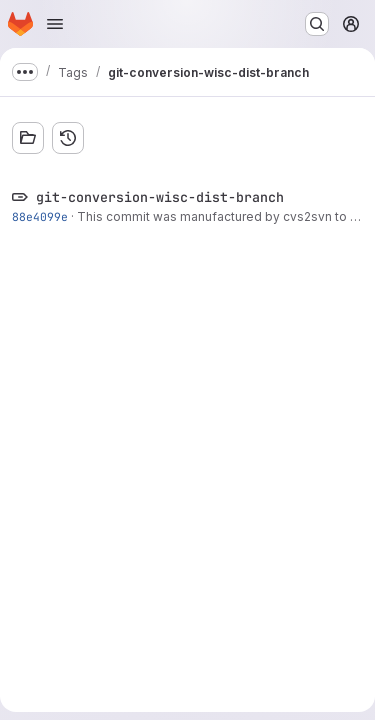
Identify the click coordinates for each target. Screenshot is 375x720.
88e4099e (40, 216)
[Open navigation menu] (55, 24)
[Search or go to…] (317, 24)
